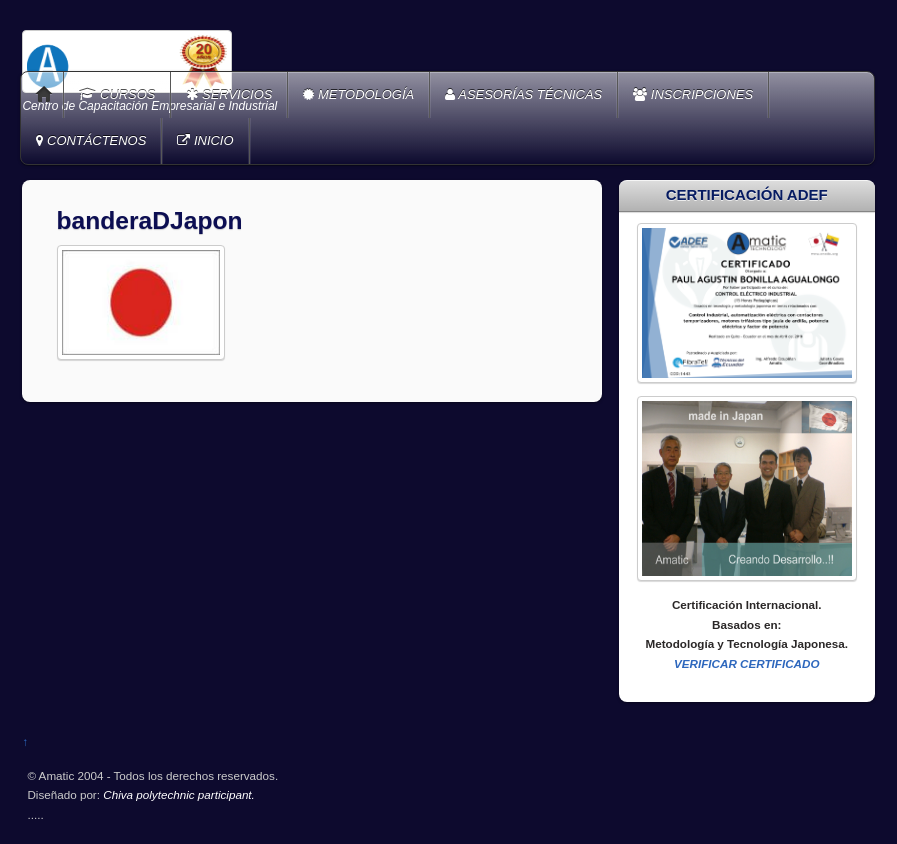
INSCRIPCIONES (693, 94)
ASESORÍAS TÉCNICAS (523, 94)
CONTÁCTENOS (91, 140)
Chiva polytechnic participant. (179, 794)
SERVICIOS (229, 94)
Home (44, 95)
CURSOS (117, 94)
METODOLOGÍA (358, 94)
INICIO (205, 140)
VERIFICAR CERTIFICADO (747, 663)
